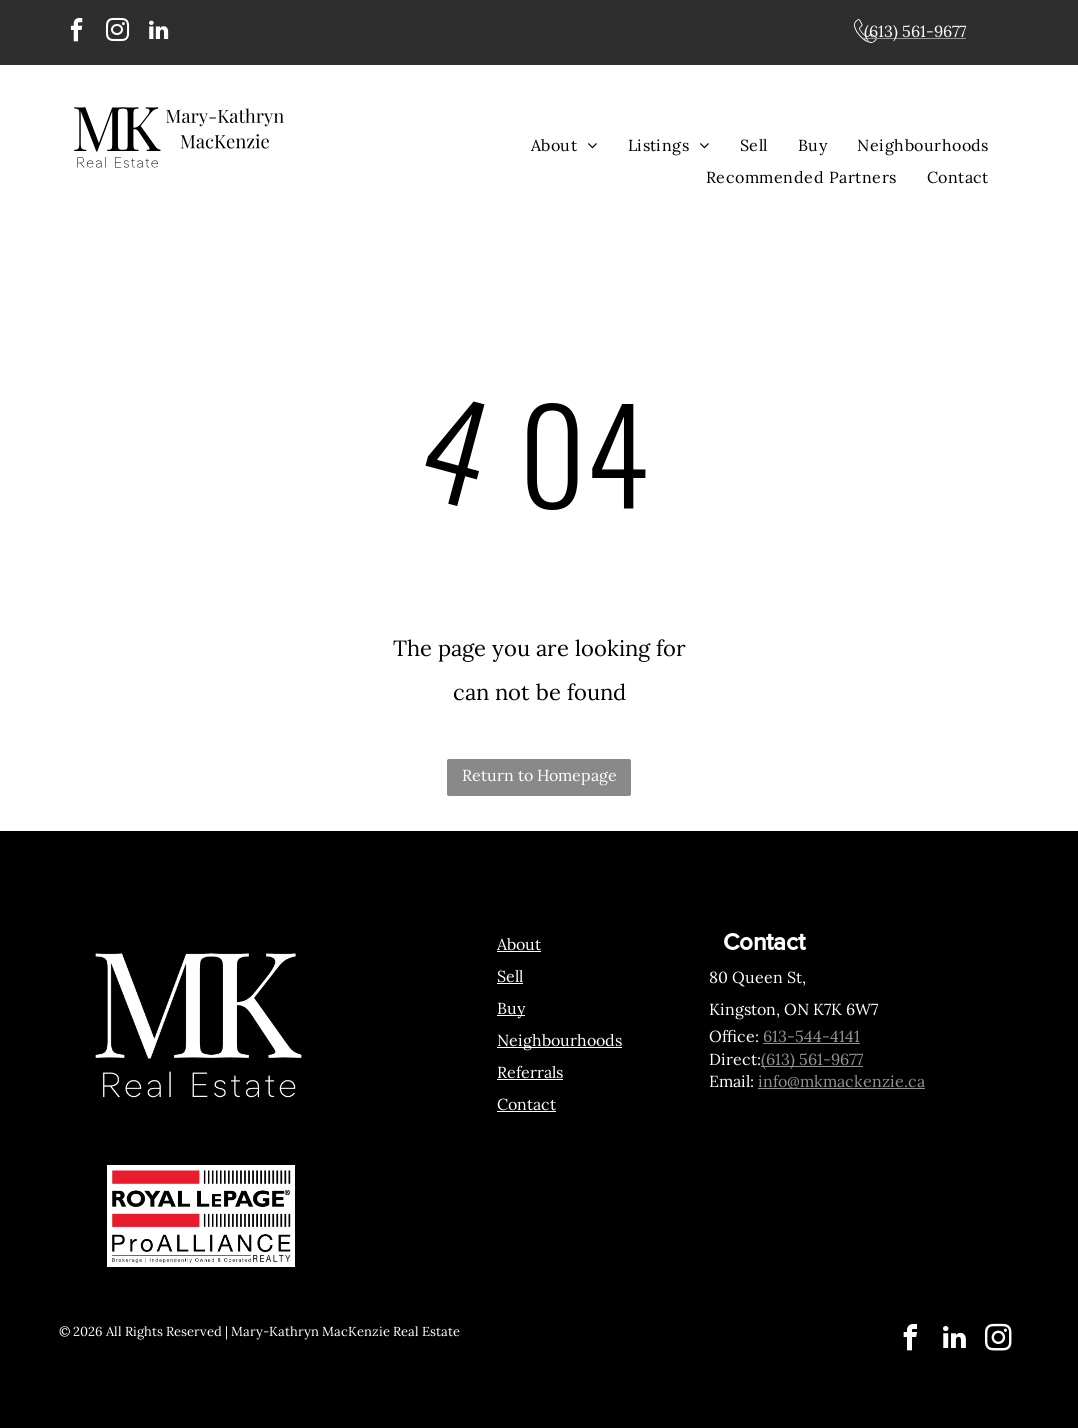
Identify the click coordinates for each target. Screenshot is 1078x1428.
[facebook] (76, 32)
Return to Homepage (539, 775)
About (519, 944)
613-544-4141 (811, 1036)
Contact (526, 1104)
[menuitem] (564, 145)
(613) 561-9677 (812, 1059)
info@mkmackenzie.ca (841, 1081)
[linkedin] (158, 32)
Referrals (530, 1072)
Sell (510, 976)
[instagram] (117, 32)
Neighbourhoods (559, 1040)
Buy (511, 1008)
